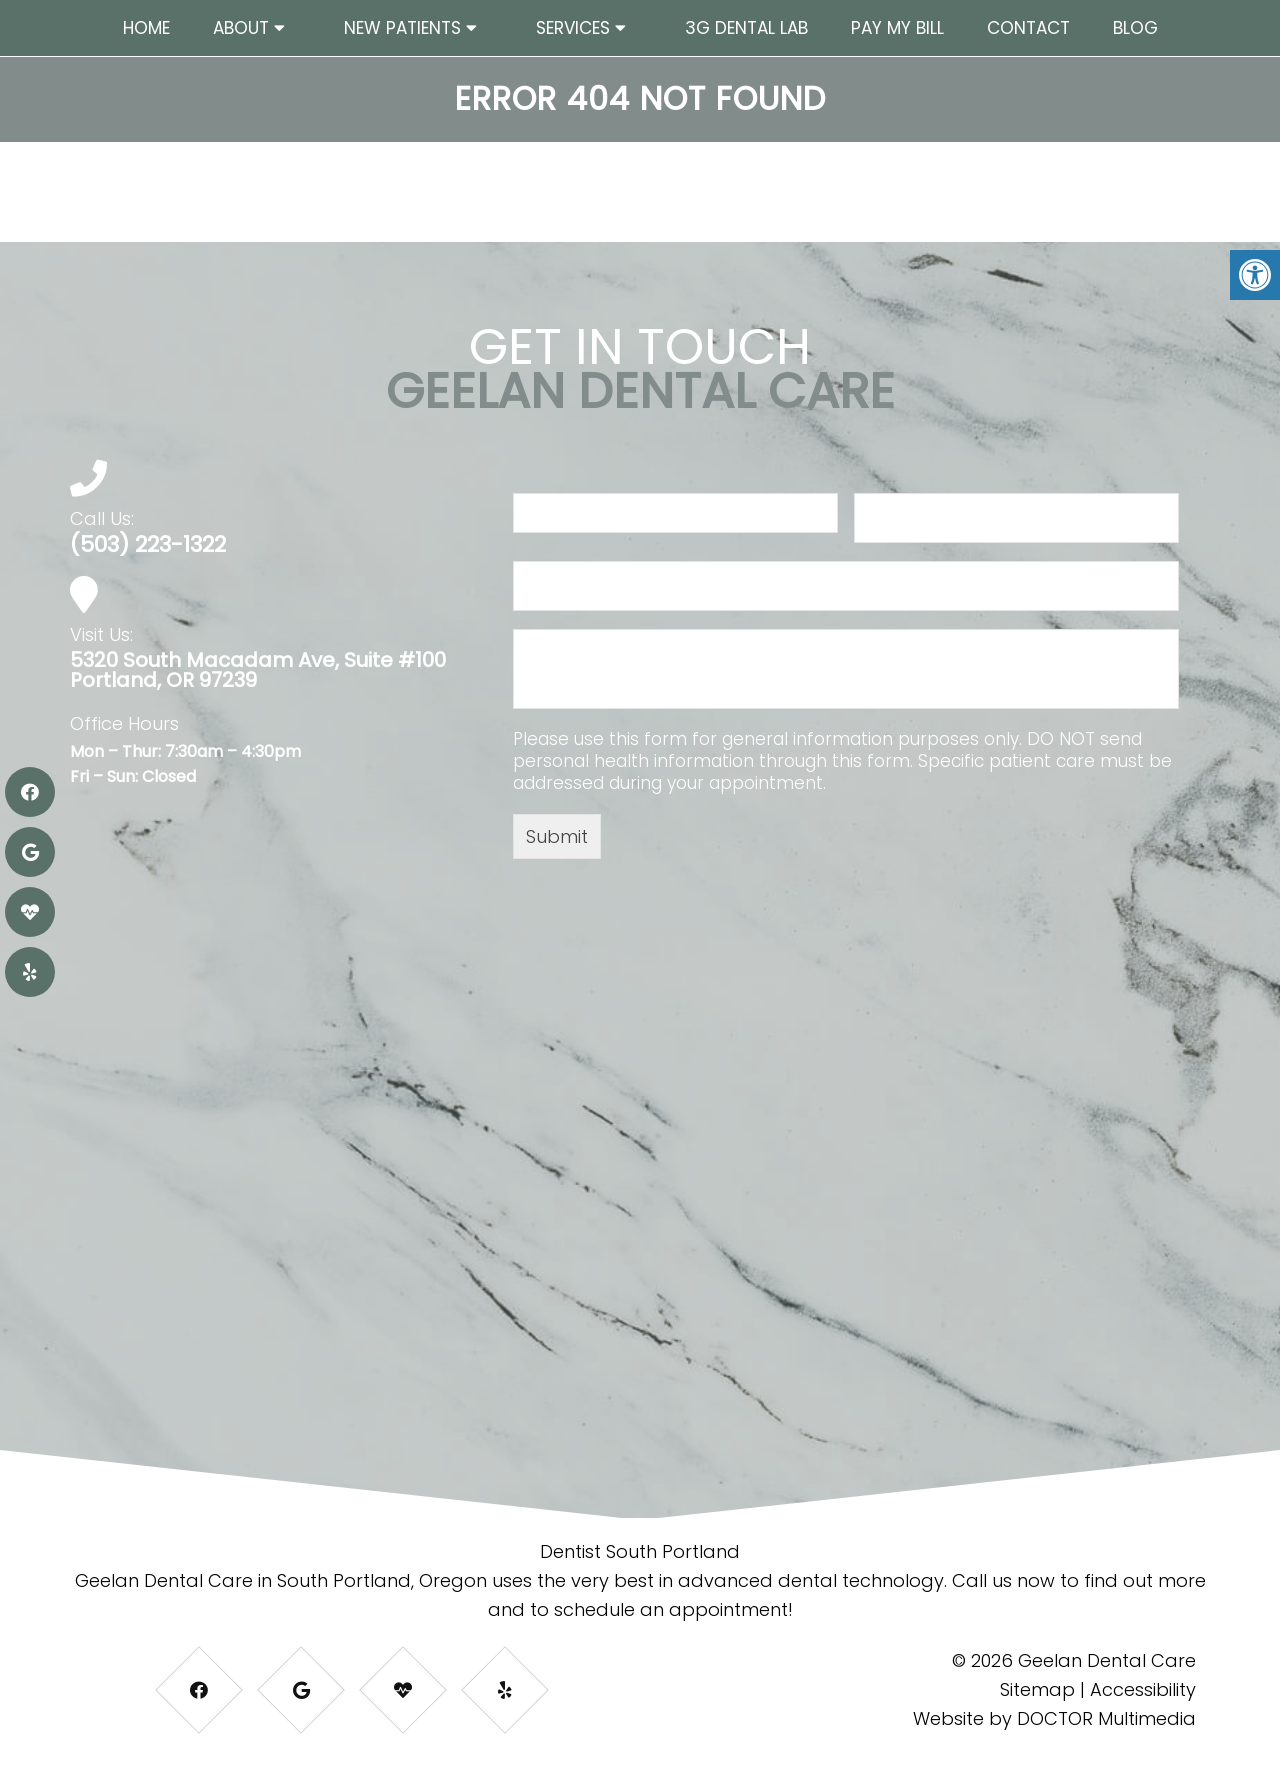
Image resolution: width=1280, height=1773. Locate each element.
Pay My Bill (897, 28)
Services (573, 28)
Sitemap (1037, 1689)
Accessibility (1143, 1689)
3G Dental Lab (746, 28)
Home (146, 28)
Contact (1028, 28)
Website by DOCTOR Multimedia (1054, 1718)
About (241, 28)
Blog (1135, 28)
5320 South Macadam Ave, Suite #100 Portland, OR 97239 (258, 670)
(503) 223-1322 (148, 545)
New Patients (402, 28)
